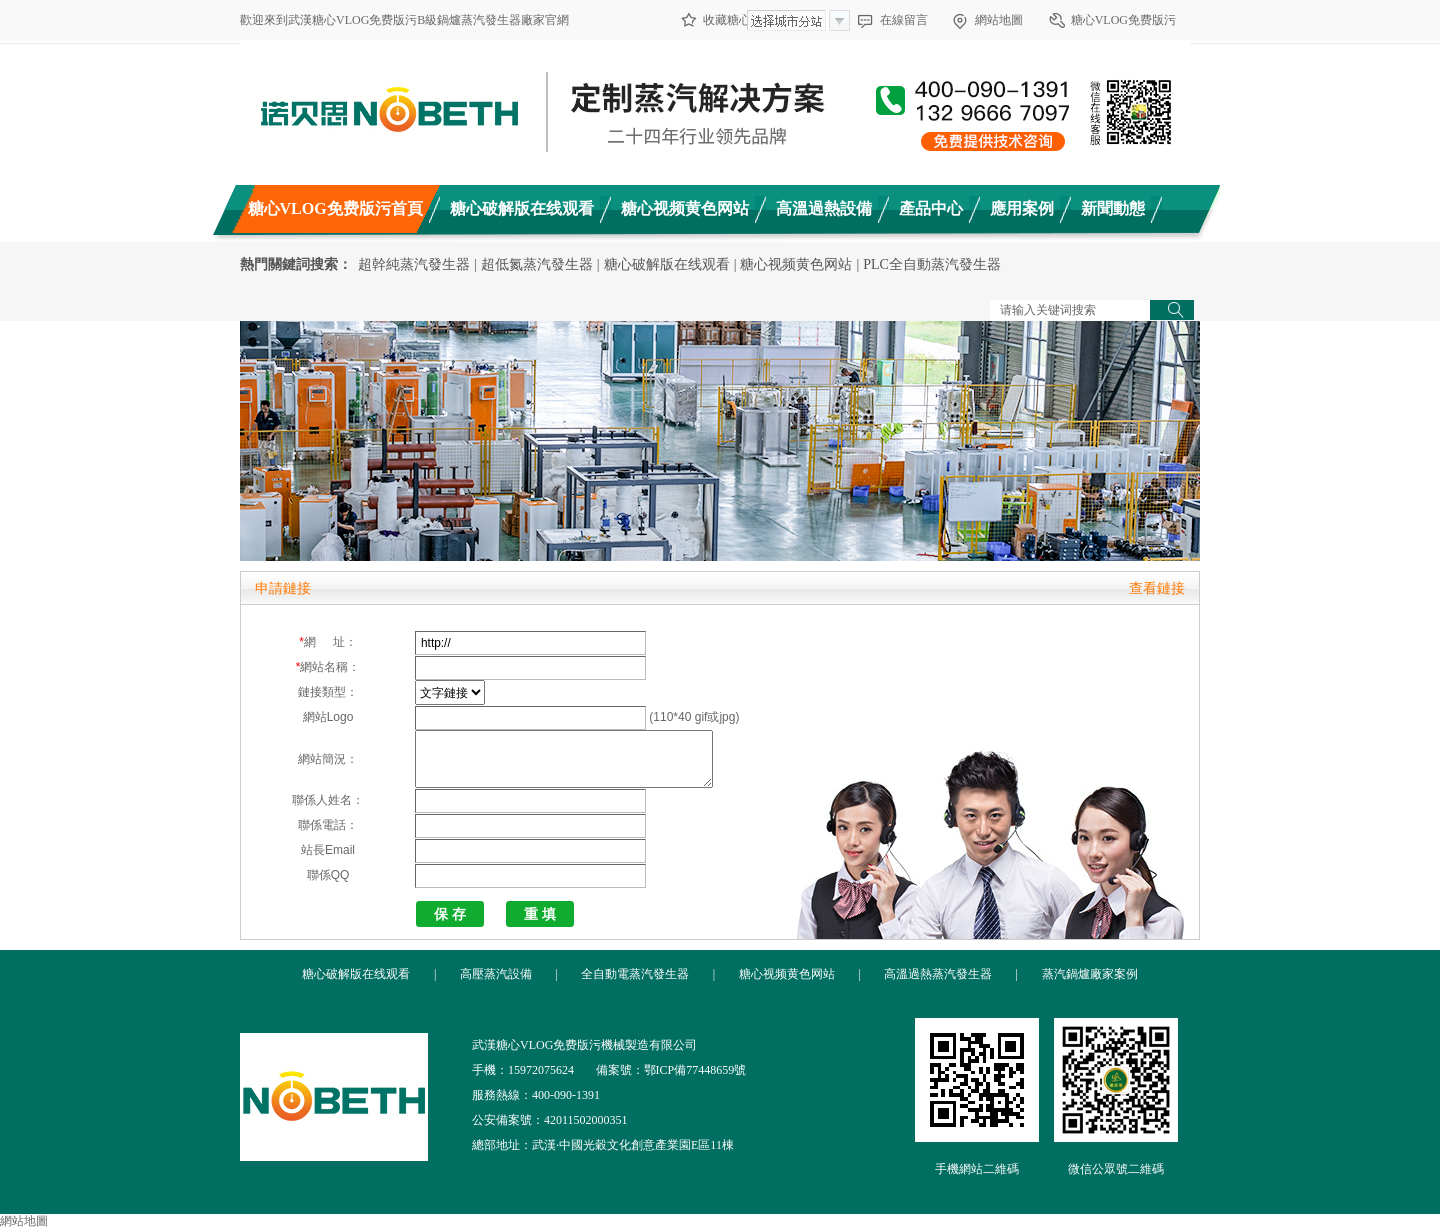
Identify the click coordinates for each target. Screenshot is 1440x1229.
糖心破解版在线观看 (667, 264)
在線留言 (904, 20)
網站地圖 (999, 20)
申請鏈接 (283, 588)
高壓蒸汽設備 (496, 974)
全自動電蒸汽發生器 (635, 974)
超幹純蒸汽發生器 (414, 264)
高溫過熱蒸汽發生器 (938, 974)
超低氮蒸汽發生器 (537, 264)
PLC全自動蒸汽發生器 (932, 264)
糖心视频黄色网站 (796, 264)
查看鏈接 (1157, 588)
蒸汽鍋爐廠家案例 (1090, 974)
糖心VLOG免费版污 (1123, 20)
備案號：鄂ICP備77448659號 (671, 1070)
